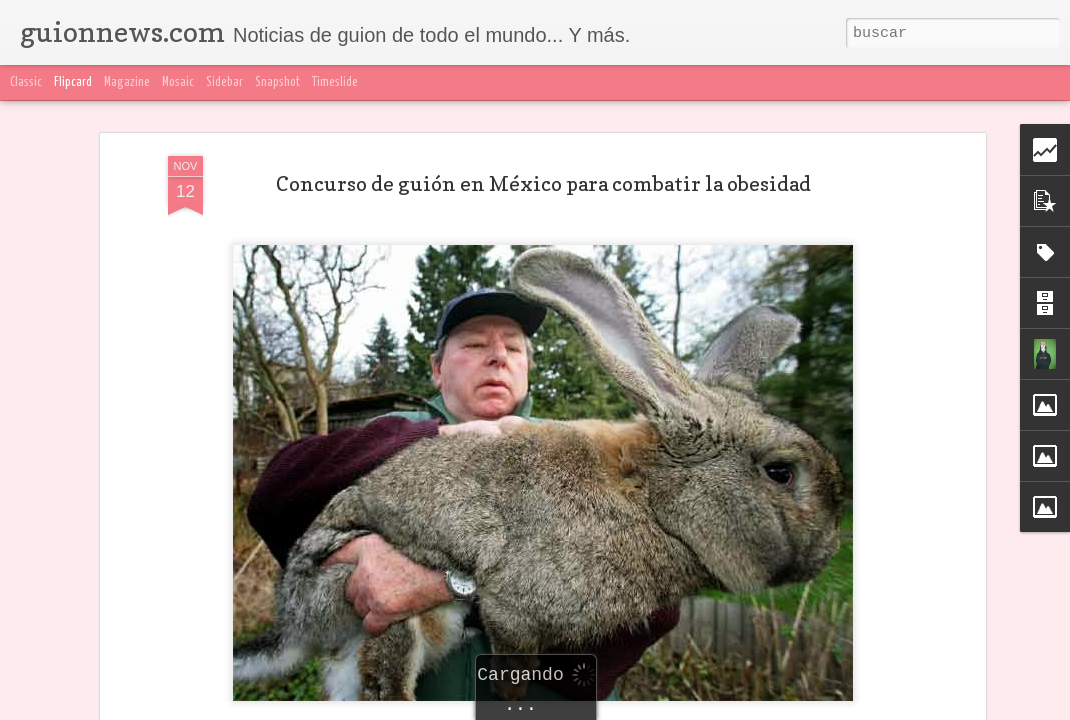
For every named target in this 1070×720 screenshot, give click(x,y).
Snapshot (277, 82)
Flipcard (73, 82)
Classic (26, 82)
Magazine (127, 82)
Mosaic (178, 82)
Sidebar (224, 82)
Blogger (932, 708)
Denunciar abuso (1005, 708)
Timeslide (335, 82)
